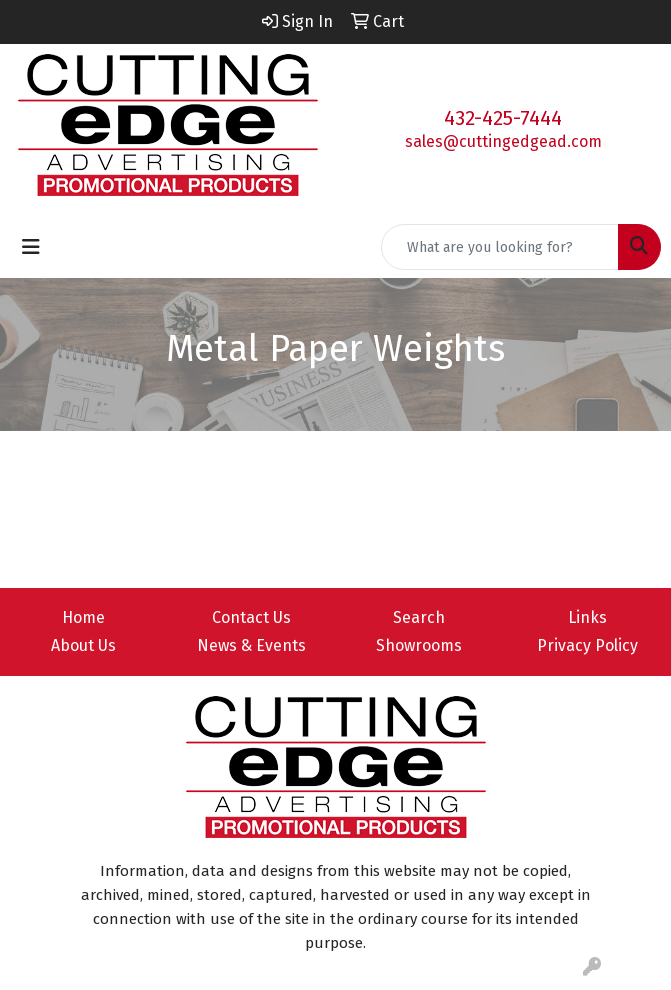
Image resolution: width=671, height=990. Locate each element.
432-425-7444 (503, 118)
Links (587, 617)
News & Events (251, 645)
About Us (83, 645)
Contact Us (251, 617)
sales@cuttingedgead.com (503, 141)
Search (419, 617)
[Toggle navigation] (31, 247)
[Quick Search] (500, 247)
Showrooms (419, 645)
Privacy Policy (587, 645)
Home (83, 617)
